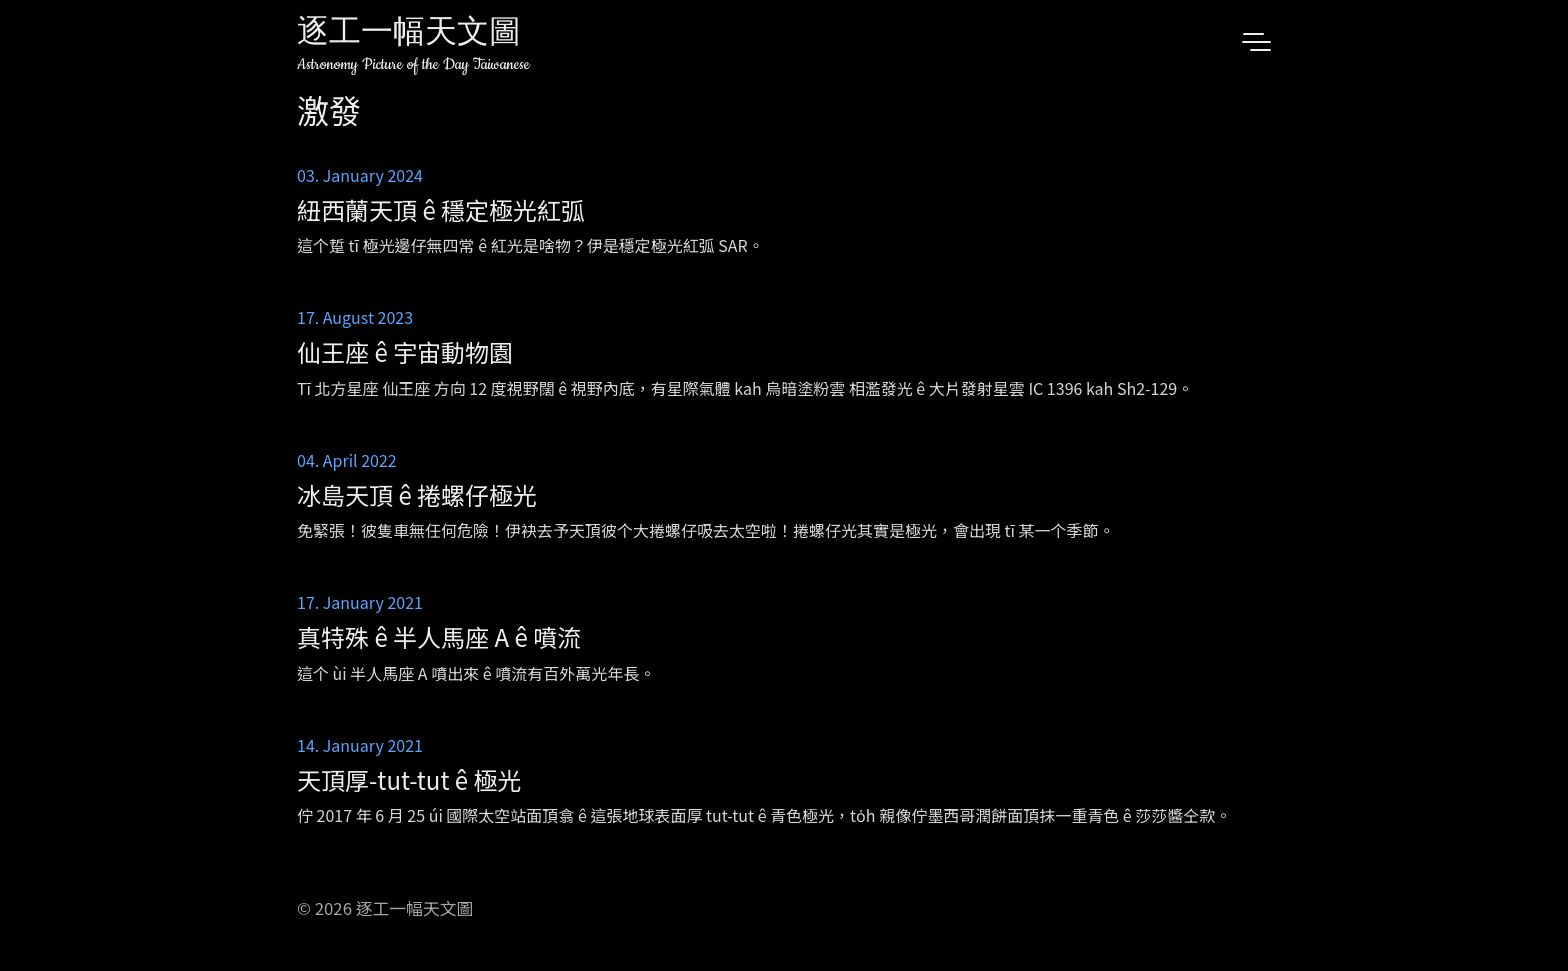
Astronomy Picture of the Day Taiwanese (413, 64)
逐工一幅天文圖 (409, 34)
